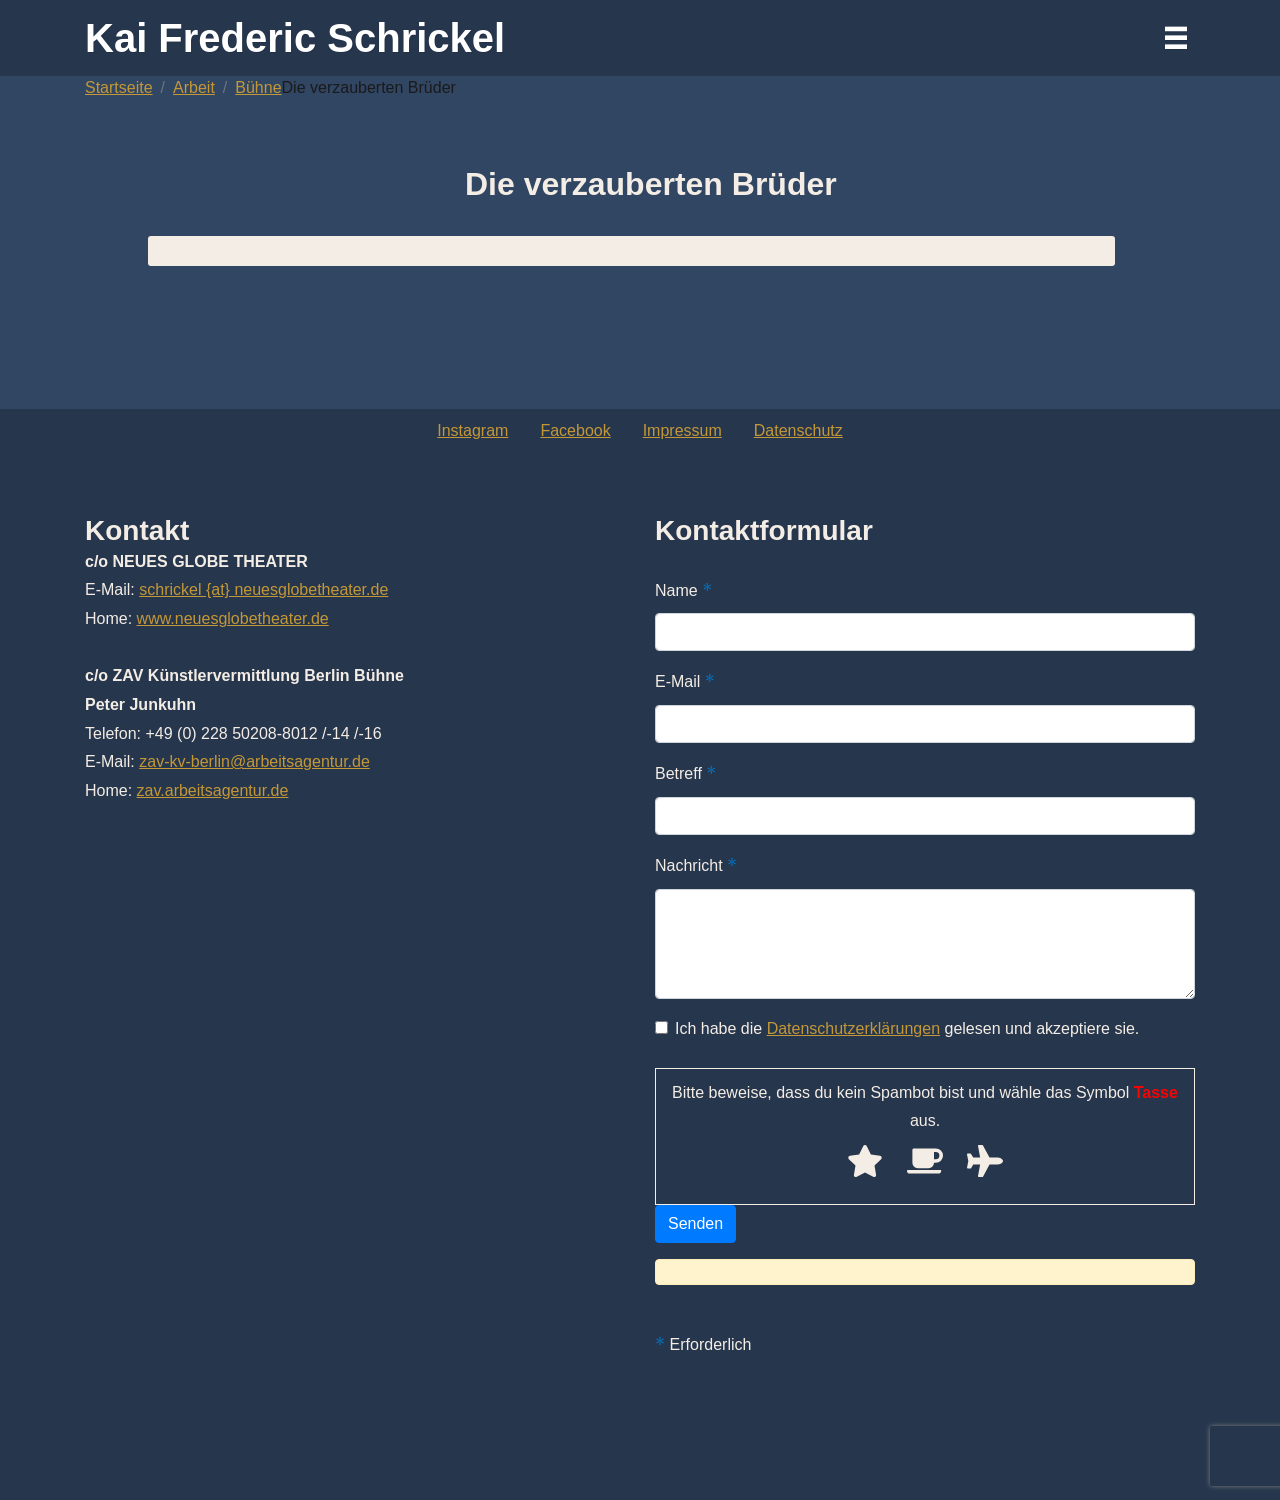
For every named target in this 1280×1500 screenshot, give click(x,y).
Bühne (258, 87)
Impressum (682, 430)
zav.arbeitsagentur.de (213, 790)
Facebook (575, 430)
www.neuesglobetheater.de (233, 618)
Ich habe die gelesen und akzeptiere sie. (897, 1028)
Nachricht (696, 865)
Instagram (472, 430)
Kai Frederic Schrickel (295, 38)
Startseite (119, 87)
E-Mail (685, 681)
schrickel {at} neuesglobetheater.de (263, 589)
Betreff (685, 773)
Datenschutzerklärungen (853, 1028)
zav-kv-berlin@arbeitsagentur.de (254, 761)
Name (683, 590)
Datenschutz (798, 430)
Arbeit (194, 87)
